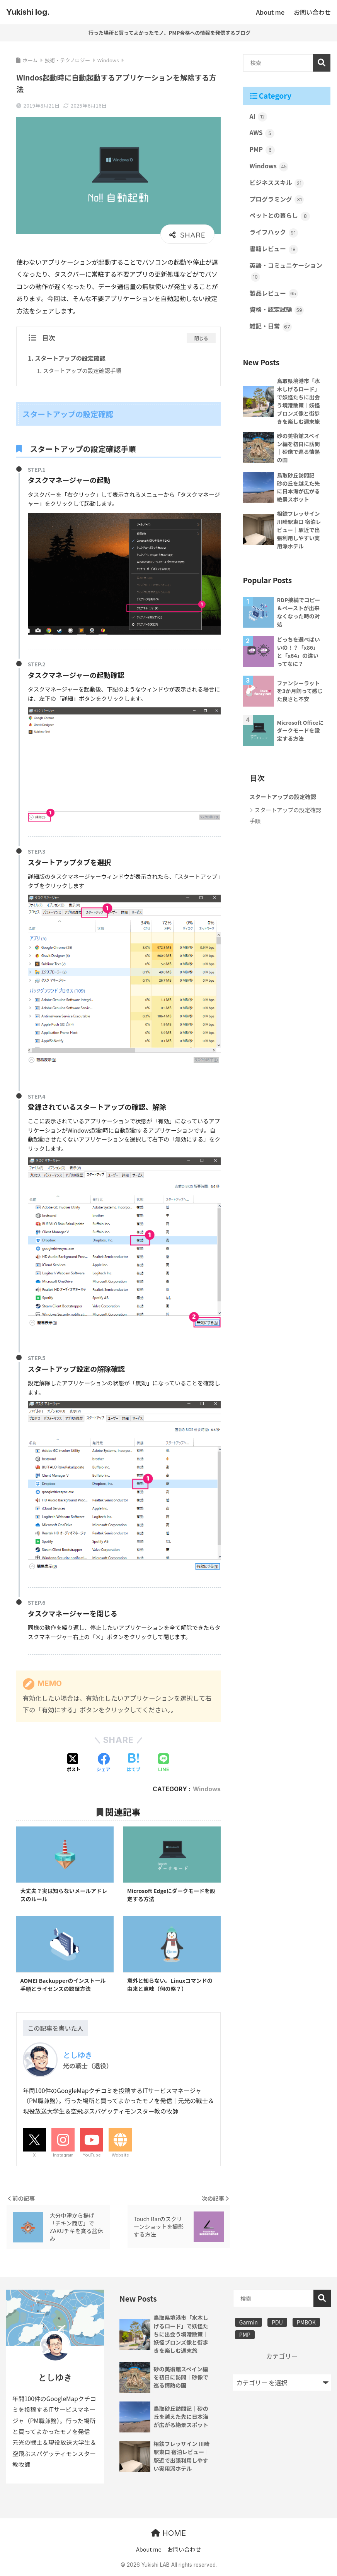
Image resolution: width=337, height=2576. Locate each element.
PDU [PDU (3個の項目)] (277, 2324)
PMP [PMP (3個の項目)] (244, 2336)
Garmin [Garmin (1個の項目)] (248, 2324)
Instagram (63, 2156)
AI (258, 117)
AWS (262, 133)
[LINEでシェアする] (163, 1762)
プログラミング (277, 200)
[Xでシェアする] (73, 1763)
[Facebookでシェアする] (104, 1763)
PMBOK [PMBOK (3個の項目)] (306, 2324)
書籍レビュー (274, 251)
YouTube (92, 2156)
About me (149, 2551)
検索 (321, 63)
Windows (207, 1788)
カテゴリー (282, 2357)
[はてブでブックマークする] (133, 1763)
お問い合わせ (184, 2551)
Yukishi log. (28, 12)
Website (120, 2156)
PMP (262, 150)
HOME (168, 2535)
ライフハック (274, 234)
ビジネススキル (277, 184)
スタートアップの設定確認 (71, 358)
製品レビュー (274, 296)
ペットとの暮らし (280, 217)
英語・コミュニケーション (287, 273)
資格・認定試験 (277, 312)
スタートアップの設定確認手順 (83, 370)
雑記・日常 (271, 329)
